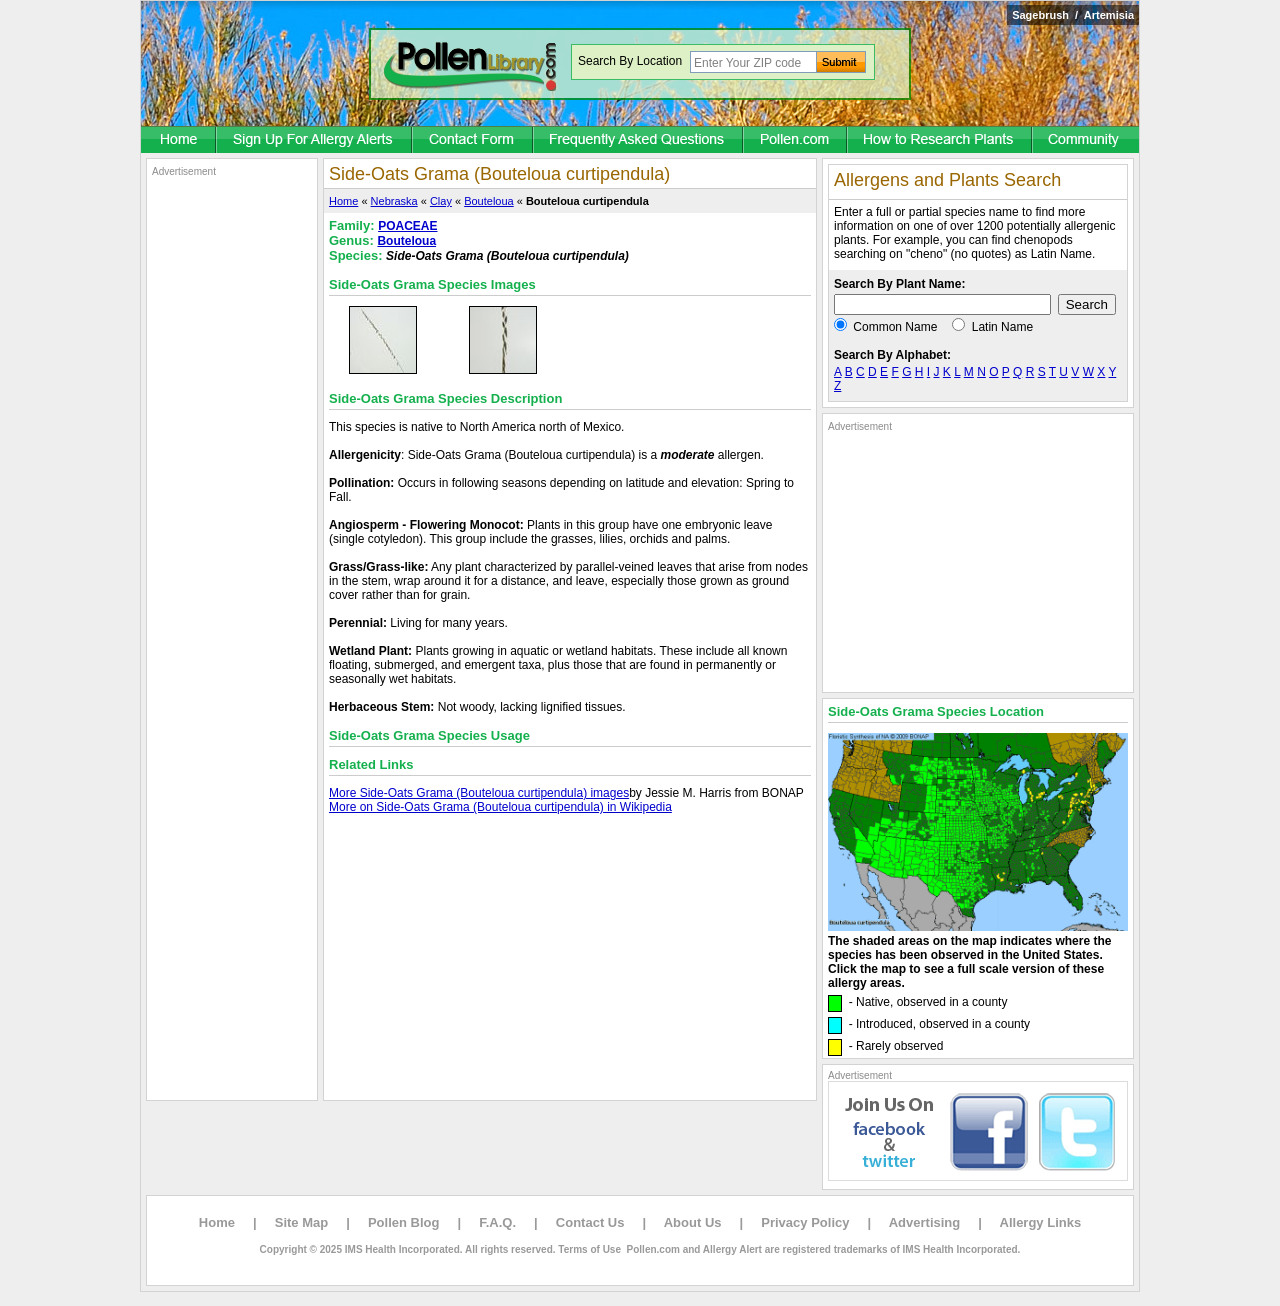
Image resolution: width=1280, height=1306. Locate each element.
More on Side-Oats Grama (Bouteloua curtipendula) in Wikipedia (500, 807)
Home (343, 201)
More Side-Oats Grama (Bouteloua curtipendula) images (479, 793)
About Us (693, 1222)
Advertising (925, 1222)
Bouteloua (489, 201)
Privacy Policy (805, 1222)
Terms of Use (589, 1249)
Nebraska (394, 201)
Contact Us (590, 1222)
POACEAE (407, 226)
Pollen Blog (404, 1222)
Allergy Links (1041, 1222)
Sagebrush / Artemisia (1073, 15)
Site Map (301, 1222)
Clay (441, 201)
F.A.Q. (497, 1222)
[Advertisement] (232, 478)
